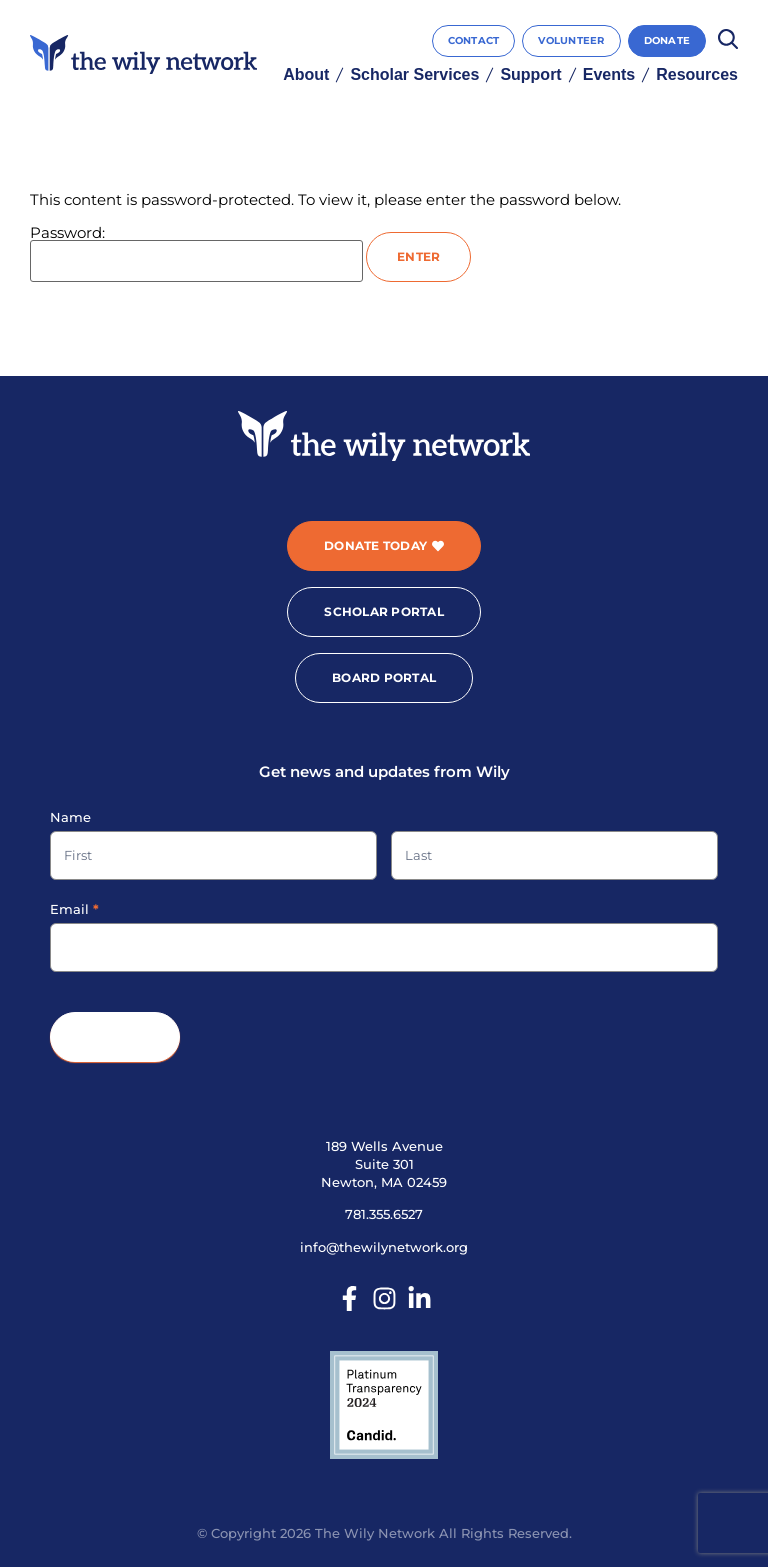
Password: (196, 253)
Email (74, 909)
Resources (697, 75)
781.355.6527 (384, 1214)
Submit (115, 1037)
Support (530, 75)
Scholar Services (414, 75)
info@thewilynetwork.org (384, 1247)
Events (609, 75)
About (306, 75)
